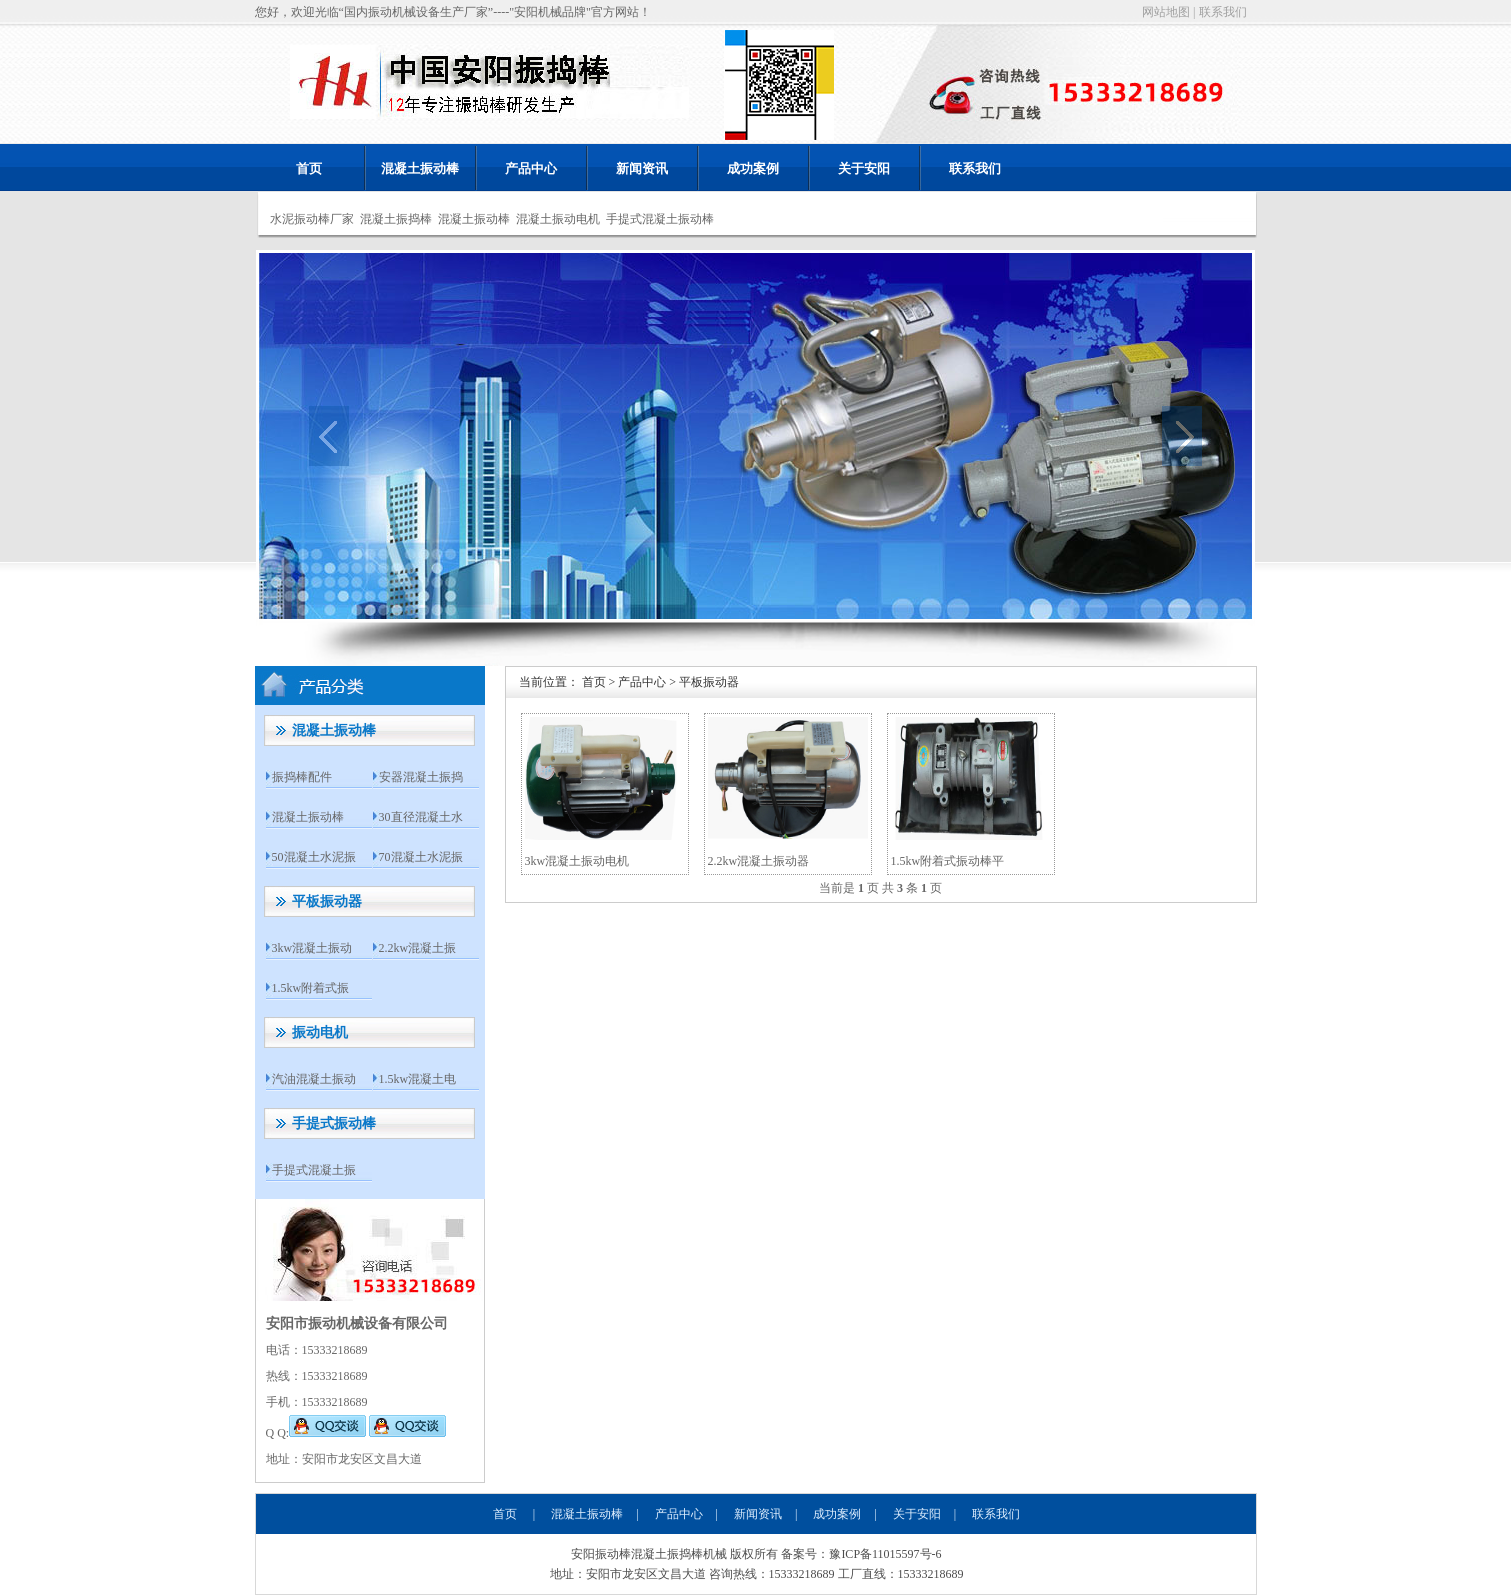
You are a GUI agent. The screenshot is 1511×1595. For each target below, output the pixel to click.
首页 (309, 168)
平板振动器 (327, 901)
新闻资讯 (642, 168)
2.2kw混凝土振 (418, 948)
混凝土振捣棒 (396, 219)
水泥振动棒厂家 (312, 219)
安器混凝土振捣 (421, 777)
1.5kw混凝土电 (418, 1079)
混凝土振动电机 (558, 219)
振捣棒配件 (302, 777)
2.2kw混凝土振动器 (759, 861)
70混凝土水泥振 (421, 857)
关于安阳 (864, 168)
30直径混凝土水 (421, 817)
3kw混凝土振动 (312, 948)
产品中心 (531, 168)
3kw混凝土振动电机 (577, 861)
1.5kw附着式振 (311, 988)
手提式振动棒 (334, 1123)
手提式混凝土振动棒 (660, 219)
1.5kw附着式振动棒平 (948, 861)
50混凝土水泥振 (314, 857)
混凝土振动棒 (420, 168)
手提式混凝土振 (314, 1170)
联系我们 (1223, 12)
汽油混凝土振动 (314, 1079)
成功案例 (753, 168)
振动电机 (320, 1032)
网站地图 (1166, 12)
